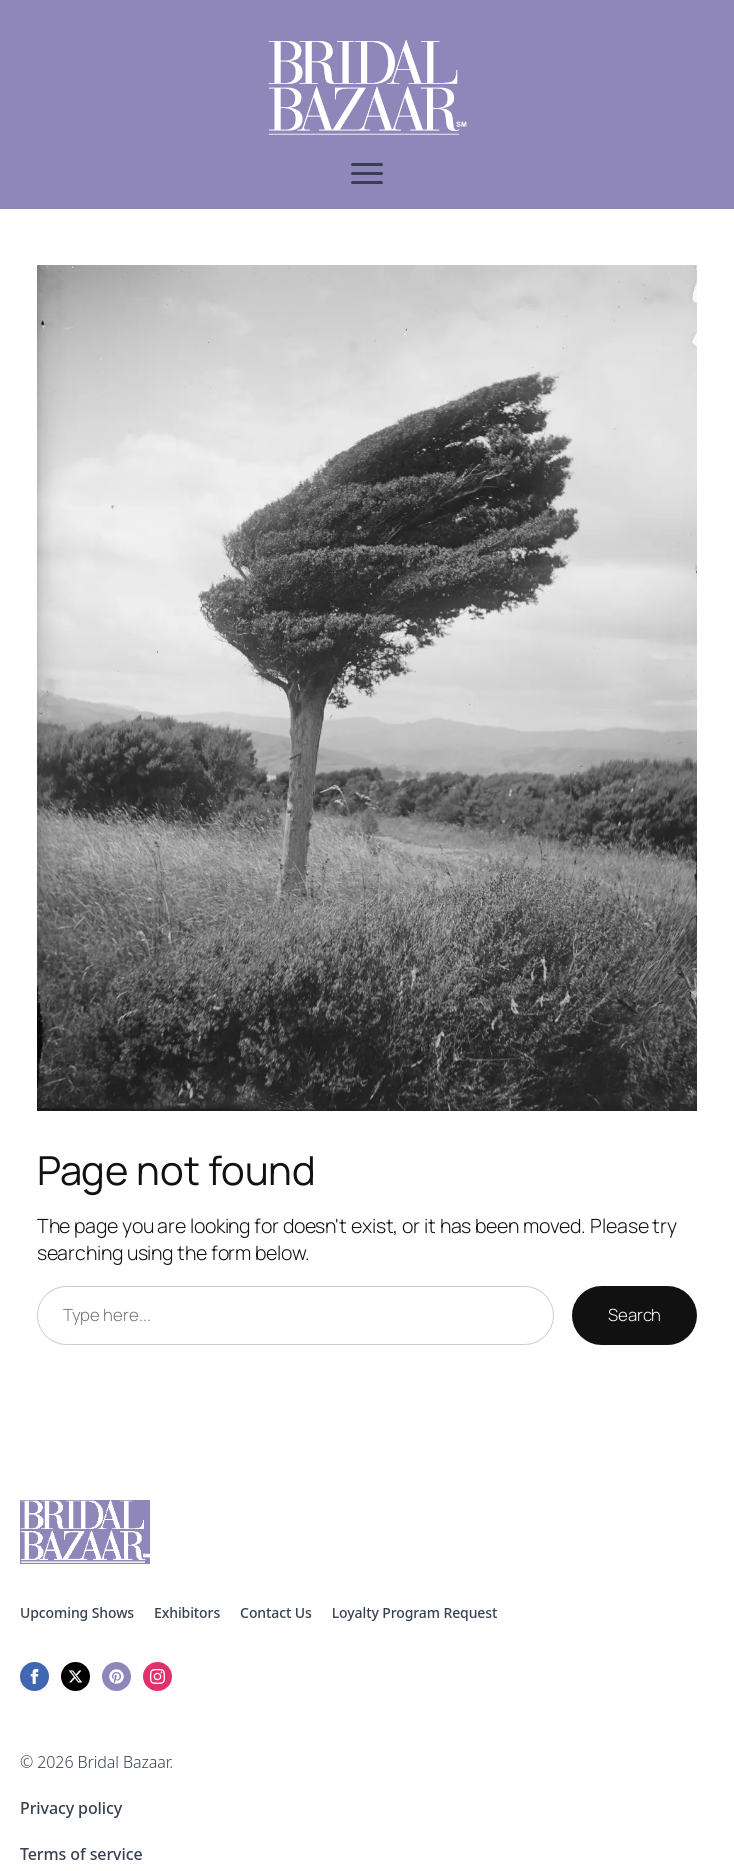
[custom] (116, 1676)
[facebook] (34, 1676)
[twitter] (75, 1676)
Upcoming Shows (77, 1612)
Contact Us (276, 1612)
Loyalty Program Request (415, 1612)
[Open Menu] (367, 173)
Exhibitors (187, 1612)
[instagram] (157, 1676)
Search (634, 1314)
